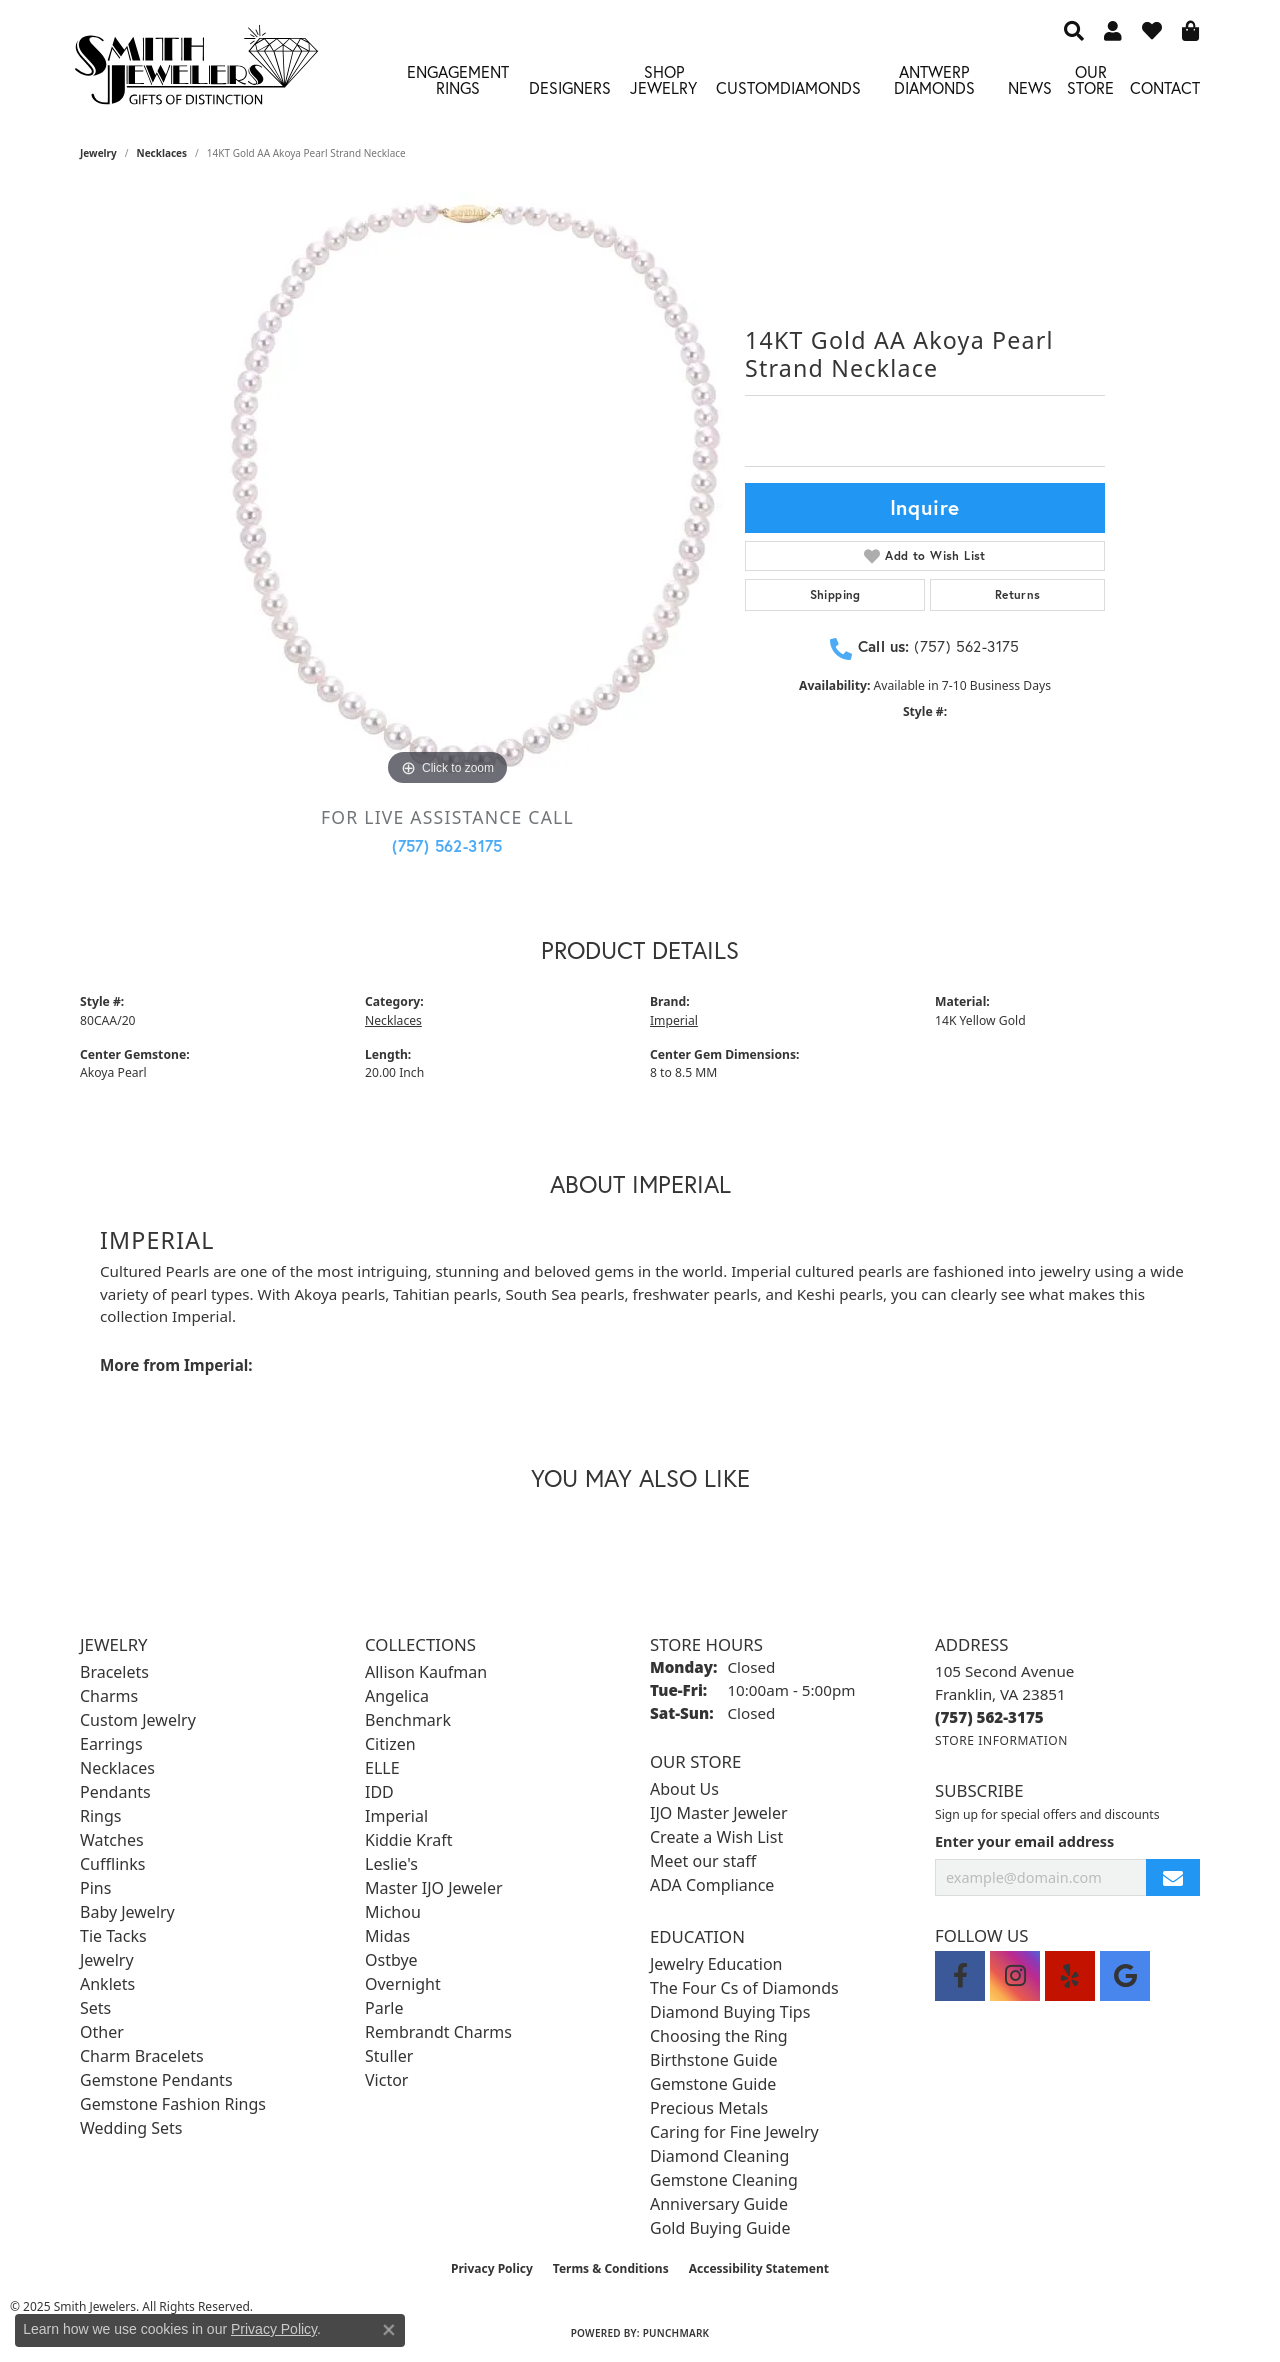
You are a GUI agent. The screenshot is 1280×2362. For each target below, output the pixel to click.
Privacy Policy (492, 2268)
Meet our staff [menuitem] (703, 1861)
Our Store (1090, 79)
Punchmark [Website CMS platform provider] (676, 2333)
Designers (570, 87)
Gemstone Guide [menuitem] (713, 2084)
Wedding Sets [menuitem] (131, 2128)
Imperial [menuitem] (396, 1816)
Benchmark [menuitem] (408, 1720)
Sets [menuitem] (95, 2008)
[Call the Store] (989, 1717)
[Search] (1074, 30)
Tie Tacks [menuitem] (113, 1936)
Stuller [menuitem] (389, 2056)
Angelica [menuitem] (397, 1696)
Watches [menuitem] (112, 1840)
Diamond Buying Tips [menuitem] (730, 2012)
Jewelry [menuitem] (107, 1960)
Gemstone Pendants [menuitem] (156, 2080)
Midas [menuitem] (387, 1936)
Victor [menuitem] (386, 2080)
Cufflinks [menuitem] (112, 1864)
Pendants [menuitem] (115, 1792)
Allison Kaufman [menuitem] (426, 1672)
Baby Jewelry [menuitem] (127, 1912)
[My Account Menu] (1113, 30)
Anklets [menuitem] (107, 1984)
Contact (1165, 87)
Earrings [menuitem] (111, 1744)
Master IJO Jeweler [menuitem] (434, 1888)
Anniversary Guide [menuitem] (719, 2204)
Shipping (835, 594)
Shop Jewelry (663, 79)
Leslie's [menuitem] (391, 1864)
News (1030, 87)
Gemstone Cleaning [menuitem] (724, 2180)
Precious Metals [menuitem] (709, 2108)
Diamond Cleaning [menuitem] (719, 2156)
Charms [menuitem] (109, 1696)
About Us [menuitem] (684, 1789)
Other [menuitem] (102, 2032)
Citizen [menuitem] (390, 1744)
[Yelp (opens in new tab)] (1070, 1976)
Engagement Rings (458, 79)
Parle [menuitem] (384, 2008)
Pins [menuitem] (95, 1888)
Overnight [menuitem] (403, 1984)
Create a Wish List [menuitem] (716, 1837)
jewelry (98, 153)
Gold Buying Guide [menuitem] (720, 2228)
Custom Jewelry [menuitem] (138, 1720)
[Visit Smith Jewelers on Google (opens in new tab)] (1125, 1976)
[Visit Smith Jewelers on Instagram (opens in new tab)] (1015, 1976)
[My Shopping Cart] (1191, 30)
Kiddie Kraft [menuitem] (408, 1840)
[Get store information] (1001, 1740)
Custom (748, 87)
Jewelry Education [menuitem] (716, 1964)
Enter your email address (1024, 1841)
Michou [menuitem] (393, 1912)
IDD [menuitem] (379, 1792)
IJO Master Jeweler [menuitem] (719, 1813)
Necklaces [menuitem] (117, 1768)
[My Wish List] (1152, 30)
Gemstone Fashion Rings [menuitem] (173, 2104)
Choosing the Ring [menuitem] (719, 2036)
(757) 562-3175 (447, 845)
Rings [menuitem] (100, 1816)
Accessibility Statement (759, 2268)
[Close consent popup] (389, 2330)
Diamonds (820, 87)
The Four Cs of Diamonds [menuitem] (744, 1988)
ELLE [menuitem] (382, 1768)
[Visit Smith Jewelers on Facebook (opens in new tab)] (960, 1976)
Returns (1018, 594)
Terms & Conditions (611, 2268)
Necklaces (162, 153)
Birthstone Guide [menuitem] (714, 2060)
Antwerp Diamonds (934, 79)
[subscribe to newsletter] (1173, 1877)
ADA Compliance (712, 1885)
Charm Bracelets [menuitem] (142, 2056)
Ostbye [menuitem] (391, 1960)
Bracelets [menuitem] (114, 1672)
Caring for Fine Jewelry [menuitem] (734, 2132)
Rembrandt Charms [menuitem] (438, 2032)
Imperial (674, 1020)
